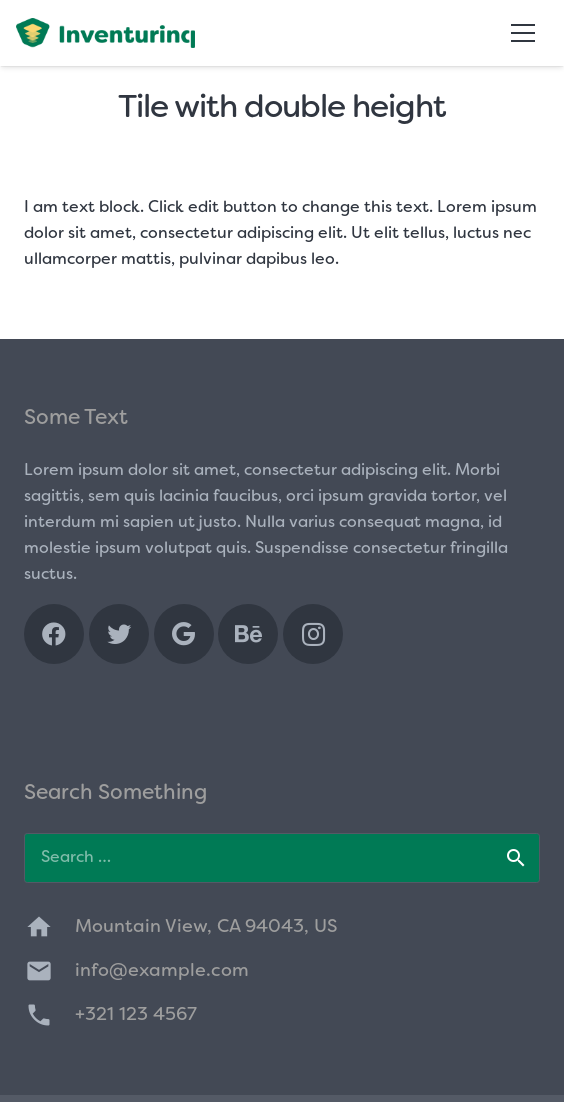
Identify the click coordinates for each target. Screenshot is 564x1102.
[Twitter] (119, 634)
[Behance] (248, 634)
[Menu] (523, 33)
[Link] (105, 33)
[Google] (184, 634)
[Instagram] (313, 634)
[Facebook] (54, 634)
